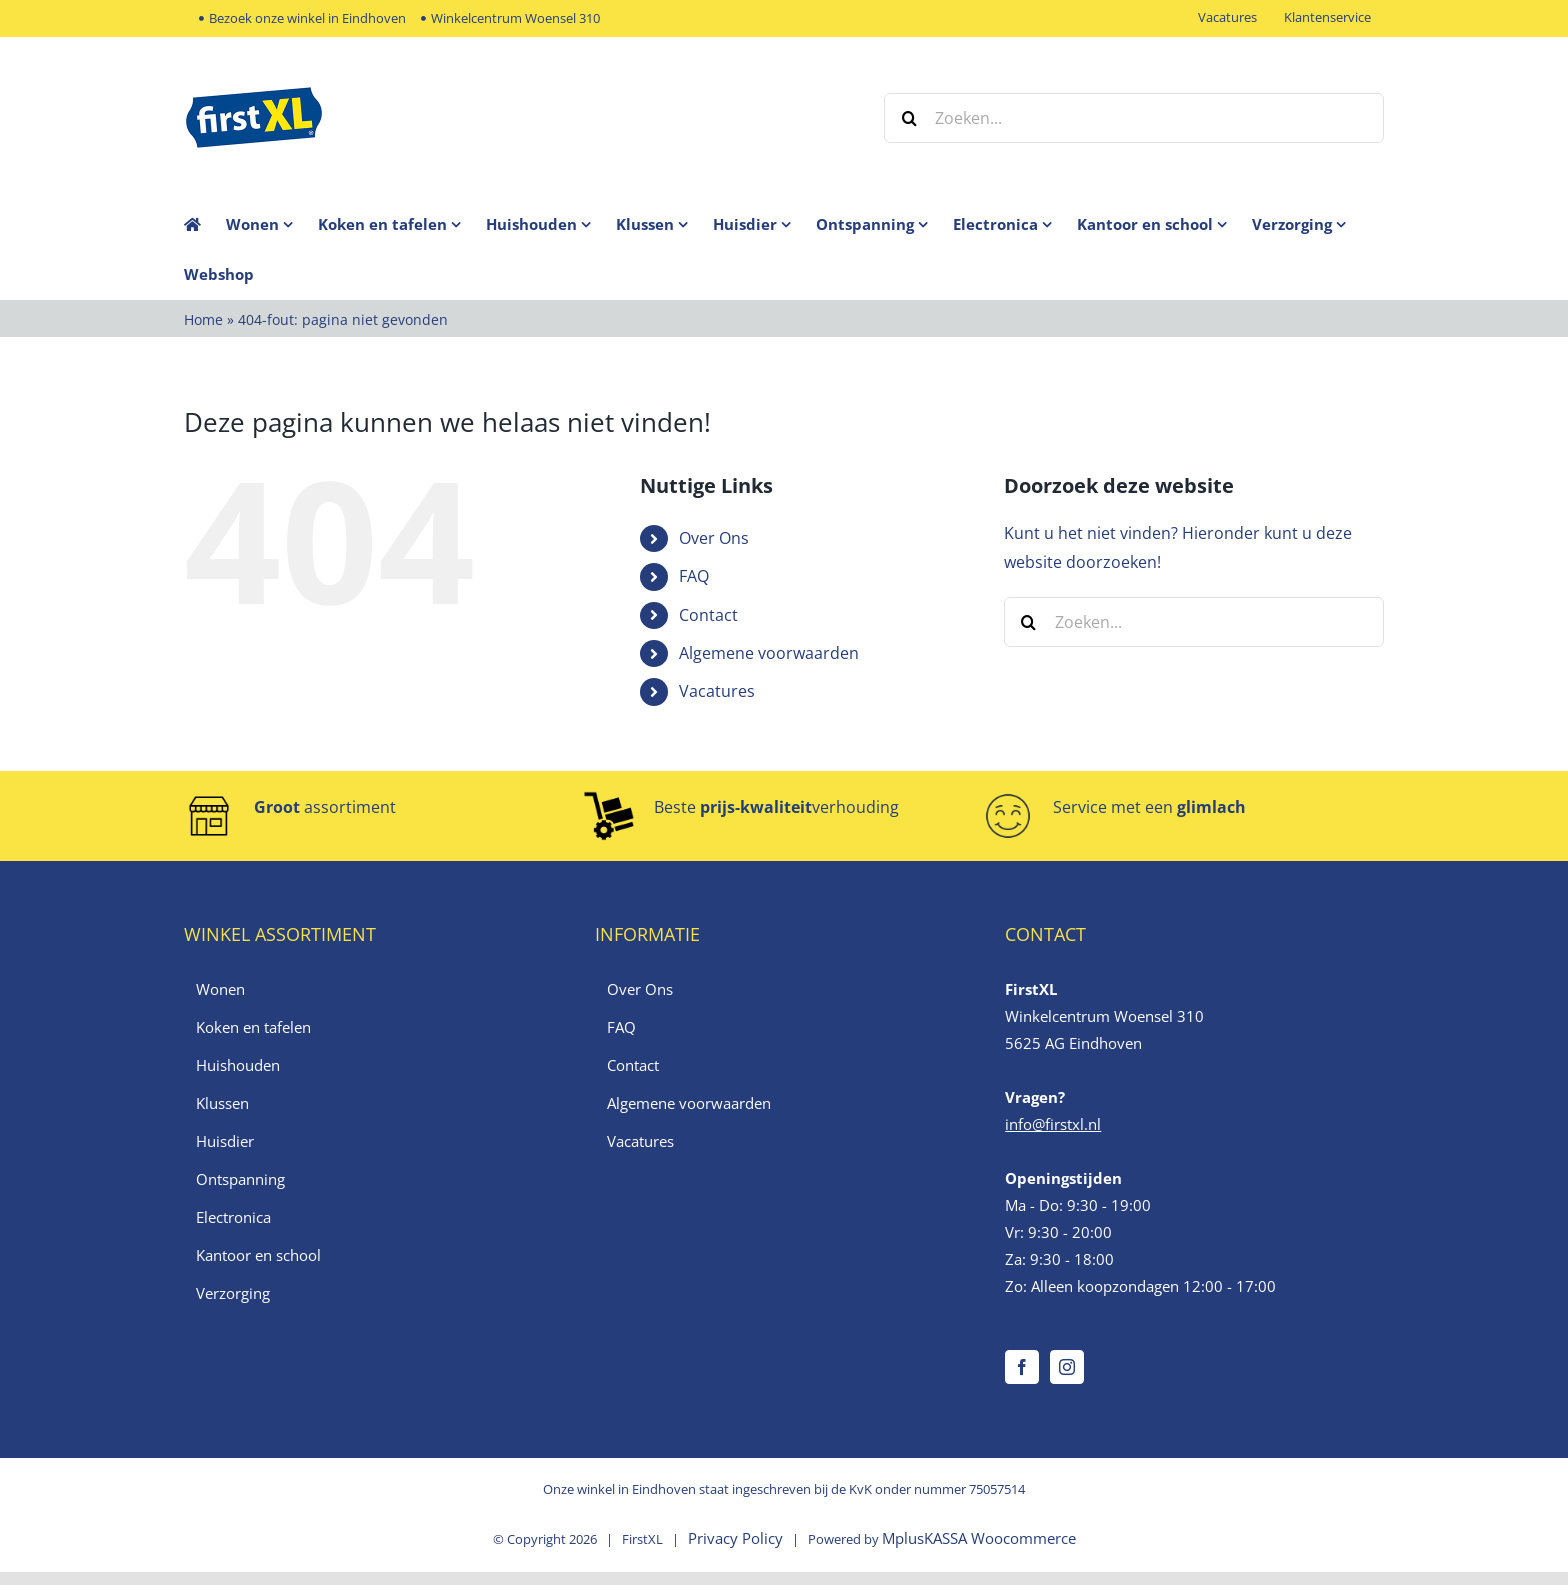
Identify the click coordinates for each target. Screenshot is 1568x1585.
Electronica (233, 1217)
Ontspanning (240, 1179)
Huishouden (238, 1065)
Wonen (220, 989)
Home (203, 319)
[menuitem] (272, 224)
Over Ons (714, 538)
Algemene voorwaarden (769, 653)
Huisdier (225, 1141)
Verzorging (233, 1293)
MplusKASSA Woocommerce (979, 1538)
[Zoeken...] (1134, 118)
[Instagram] (1067, 1367)
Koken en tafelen (253, 1027)
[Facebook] (1022, 1367)
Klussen (222, 1103)
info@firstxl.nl (1053, 1124)
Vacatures (717, 691)
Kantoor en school (258, 1255)
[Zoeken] (909, 118)
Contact (708, 615)
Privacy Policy (735, 1538)
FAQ (694, 576)
